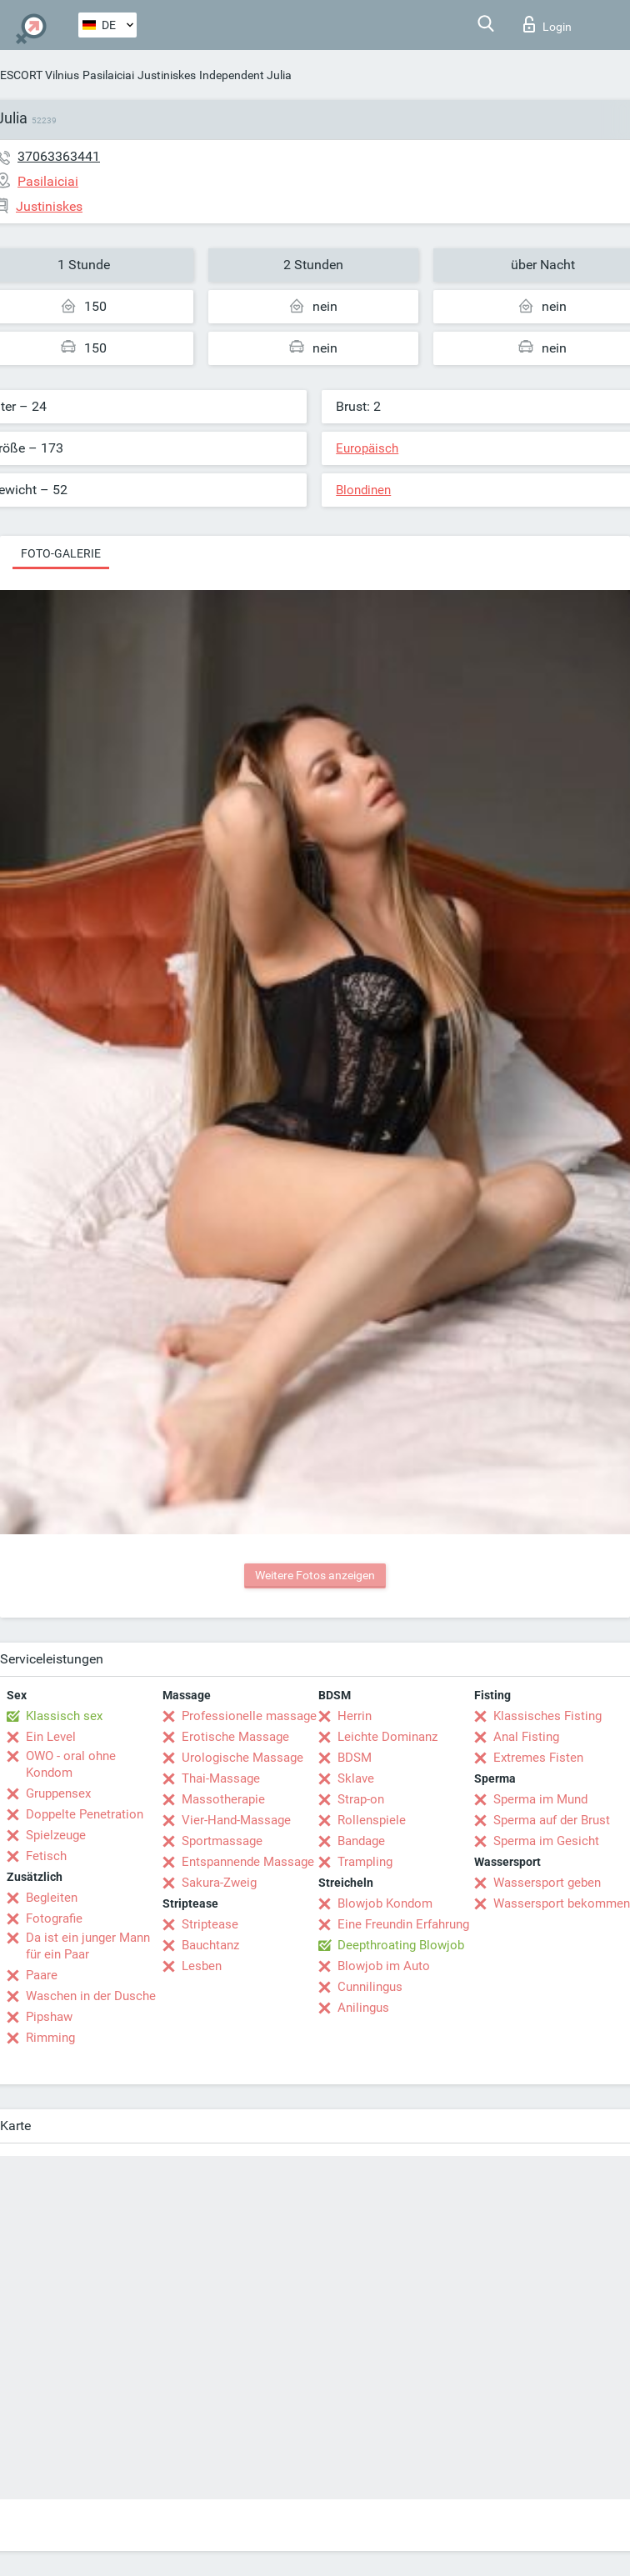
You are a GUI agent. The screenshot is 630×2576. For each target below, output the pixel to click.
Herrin (355, 1715)
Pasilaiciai (108, 75)
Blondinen (363, 490)
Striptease (210, 1924)
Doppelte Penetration (84, 1814)
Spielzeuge (56, 1835)
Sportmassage (222, 1840)
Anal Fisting (526, 1736)
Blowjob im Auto (384, 1965)
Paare (42, 1975)
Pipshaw (49, 2016)
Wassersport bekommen (561, 1903)
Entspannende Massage (248, 1861)
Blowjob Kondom (385, 1903)
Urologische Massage (242, 1757)
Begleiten (52, 1897)
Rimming (50, 2037)
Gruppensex (58, 1793)
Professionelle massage (249, 1715)
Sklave (356, 1778)
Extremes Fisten (538, 1757)
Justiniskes (167, 75)
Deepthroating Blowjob (401, 1945)
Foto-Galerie (61, 553)
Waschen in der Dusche (91, 1995)
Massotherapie (223, 1799)
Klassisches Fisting (547, 1715)
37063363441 (59, 156)
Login (547, 24)
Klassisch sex (64, 1715)
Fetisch (46, 1855)
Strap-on (361, 1799)
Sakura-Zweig (219, 1882)
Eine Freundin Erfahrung (403, 1924)
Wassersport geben (547, 1882)
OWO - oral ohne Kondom (71, 1764)
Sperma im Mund (540, 1799)
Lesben (202, 1965)
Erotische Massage (235, 1736)
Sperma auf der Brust (551, 1820)
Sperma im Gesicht (546, 1840)
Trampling (365, 1861)
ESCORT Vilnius (39, 75)
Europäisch (367, 448)
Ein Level (51, 1736)
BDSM (355, 1757)
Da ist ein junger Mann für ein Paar (88, 1946)
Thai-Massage (221, 1778)
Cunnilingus (370, 1986)
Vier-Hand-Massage (236, 1820)
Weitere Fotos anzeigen (315, 1575)
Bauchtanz (210, 1945)
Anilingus (363, 2007)
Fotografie (54, 1918)
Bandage (361, 1840)
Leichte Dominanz (388, 1736)
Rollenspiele (372, 1820)
